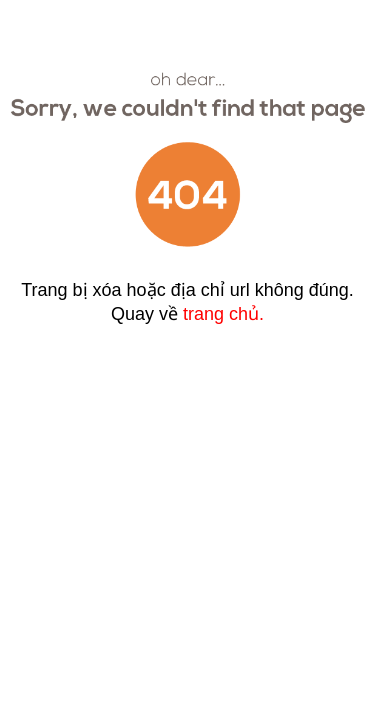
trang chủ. (223, 314)
